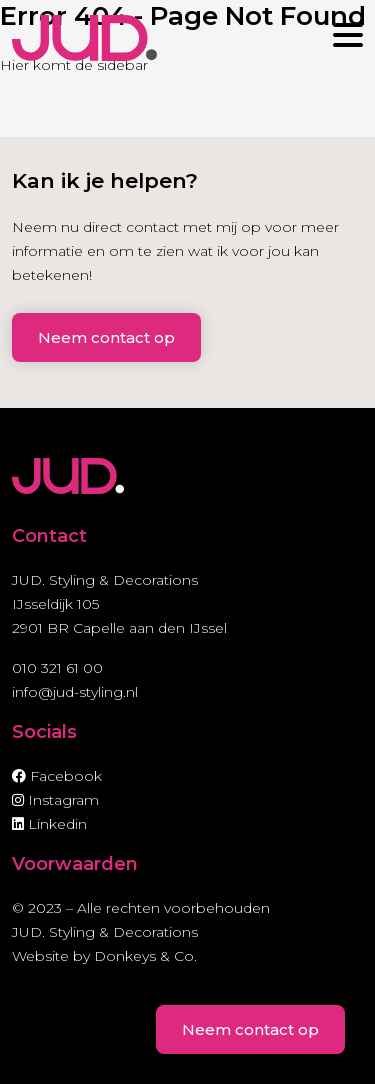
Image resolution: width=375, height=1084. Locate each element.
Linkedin (49, 824)
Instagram (55, 800)
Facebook (57, 776)
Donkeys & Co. (145, 956)
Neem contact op (106, 337)
